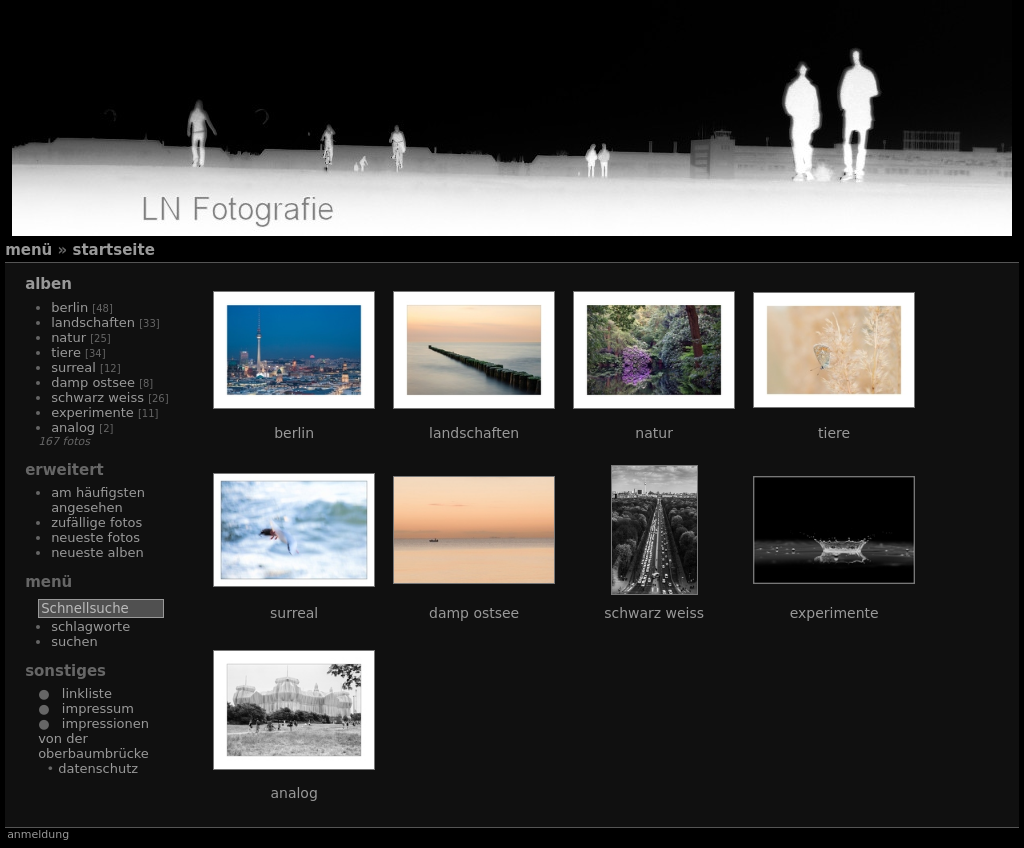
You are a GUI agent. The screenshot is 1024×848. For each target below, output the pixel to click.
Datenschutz (98, 768)
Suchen (74, 641)
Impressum (91, 708)
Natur (68, 337)
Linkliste (80, 693)
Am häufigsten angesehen (98, 500)
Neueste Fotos (95, 537)
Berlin (69, 307)
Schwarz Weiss (97, 397)
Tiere (66, 352)
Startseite (113, 250)
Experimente (92, 412)
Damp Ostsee (93, 382)
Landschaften (93, 322)
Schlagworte (90, 626)
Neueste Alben (97, 552)
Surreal (73, 367)
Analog (73, 427)
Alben (48, 284)
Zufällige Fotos (96, 522)
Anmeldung (38, 834)
